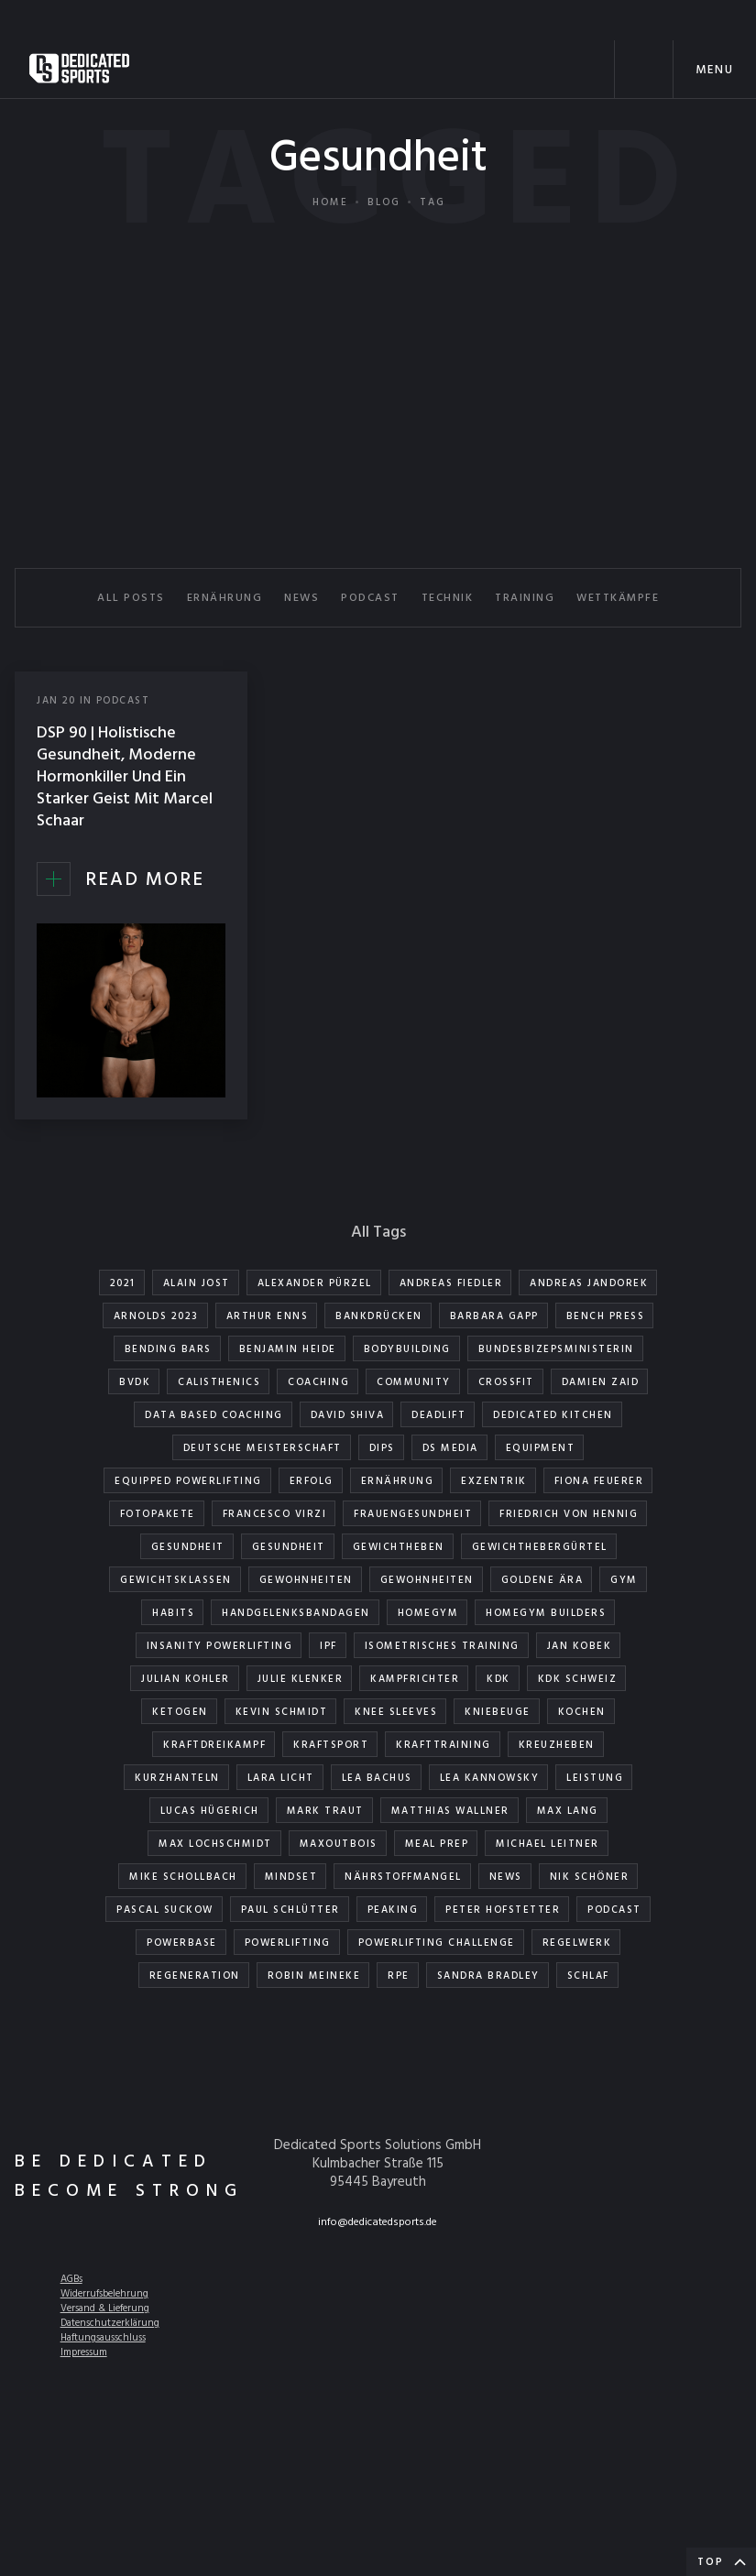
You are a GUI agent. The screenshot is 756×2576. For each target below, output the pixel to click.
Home (330, 202)
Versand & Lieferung (104, 2308)
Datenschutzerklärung (109, 2323)
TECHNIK (448, 598)
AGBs (71, 2279)
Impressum (83, 2352)
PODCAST (370, 598)
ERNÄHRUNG (225, 598)
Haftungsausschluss (103, 2337)
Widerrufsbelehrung (104, 2294)
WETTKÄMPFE (617, 598)
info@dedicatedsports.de (377, 2222)
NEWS (301, 598)
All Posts (131, 598)
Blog (383, 202)
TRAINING (524, 598)
